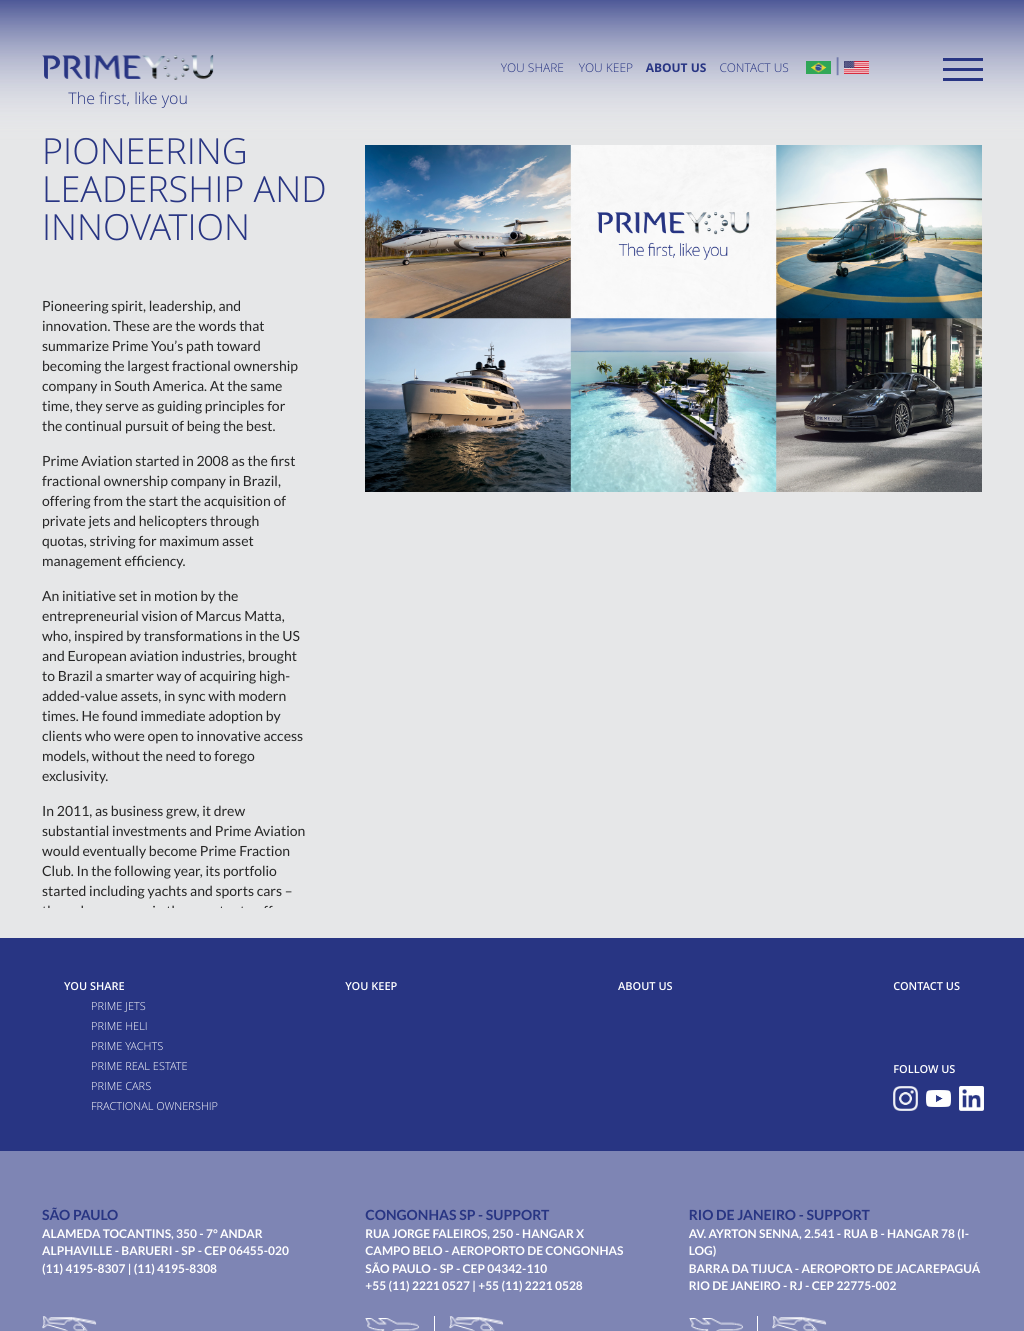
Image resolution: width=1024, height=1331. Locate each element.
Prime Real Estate (139, 1066)
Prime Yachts (127, 1046)
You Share (532, 67)
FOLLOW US (924, 1069)
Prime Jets (118, 1006)
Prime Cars (121, 1086)
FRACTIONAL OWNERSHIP (154, 1106)
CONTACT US (753, 67)
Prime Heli (119, 1026)
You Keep (606, 67)
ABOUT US (676, 67)
